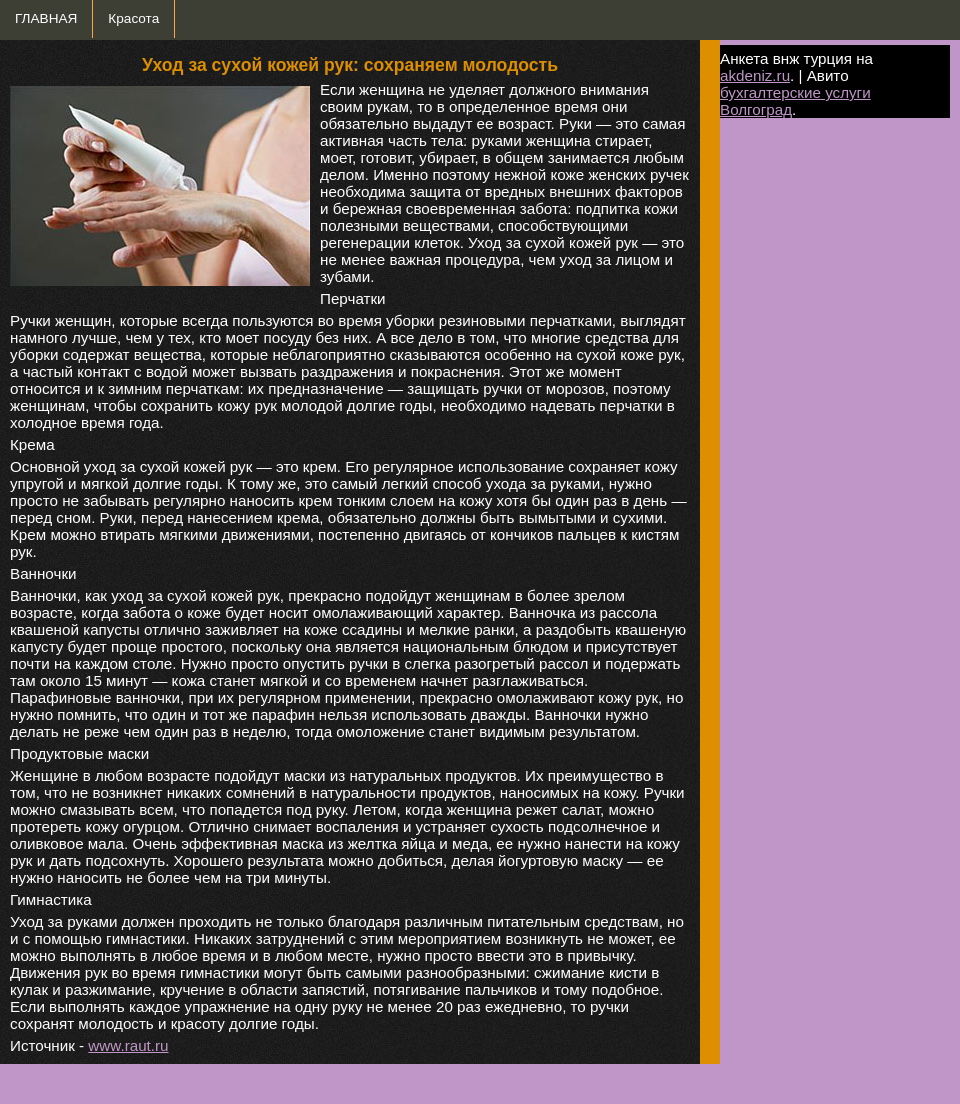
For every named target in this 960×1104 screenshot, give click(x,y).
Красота (133, 18)
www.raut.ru (128, 1045)
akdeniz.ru (755, 75)
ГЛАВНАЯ (46, 18)
